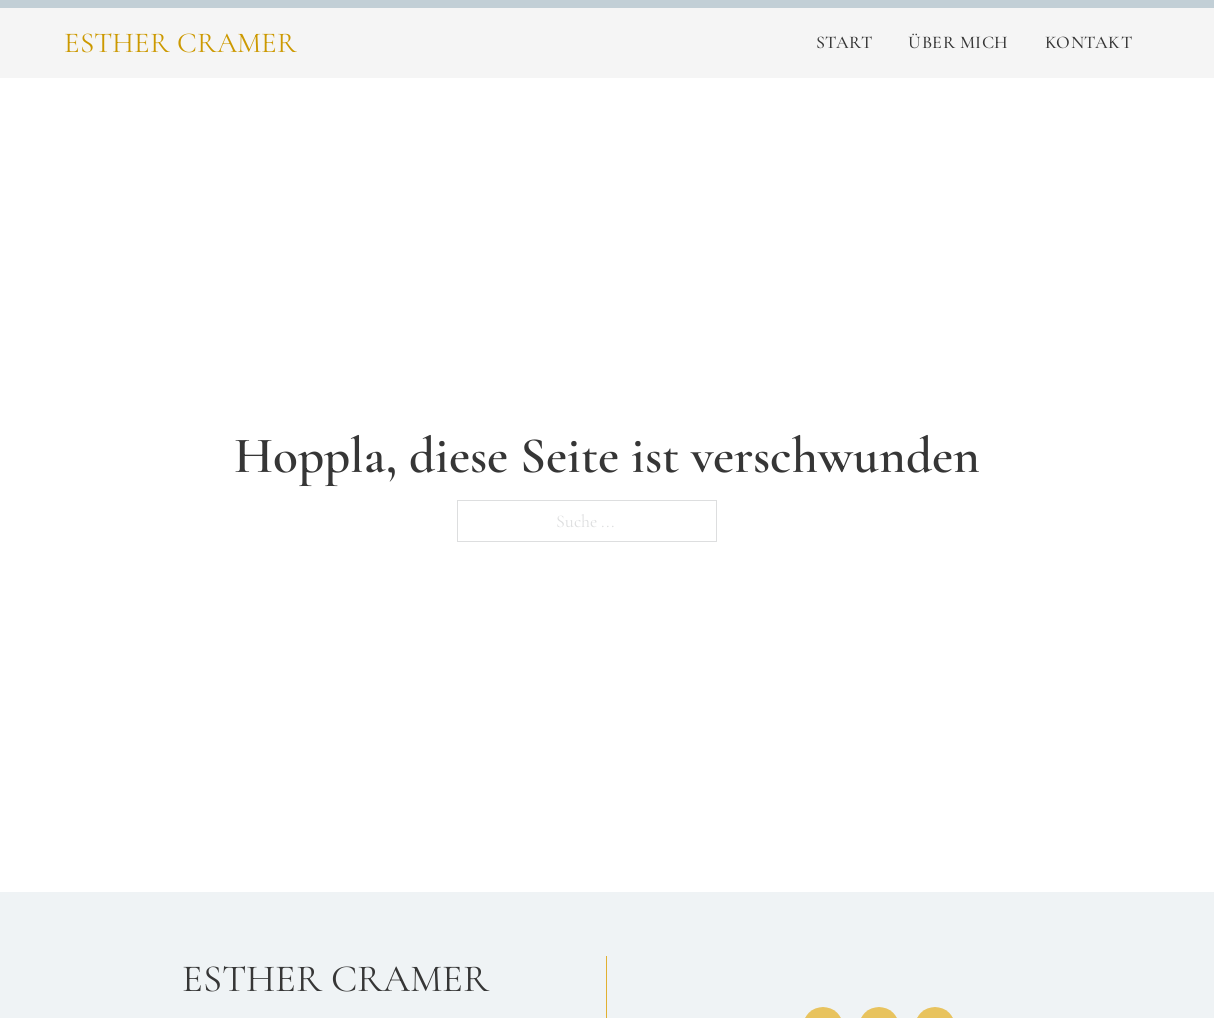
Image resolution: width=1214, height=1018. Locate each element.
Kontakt (1089, 42)
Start (844, 42)
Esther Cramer (180, 42)
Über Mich (958, 42)
